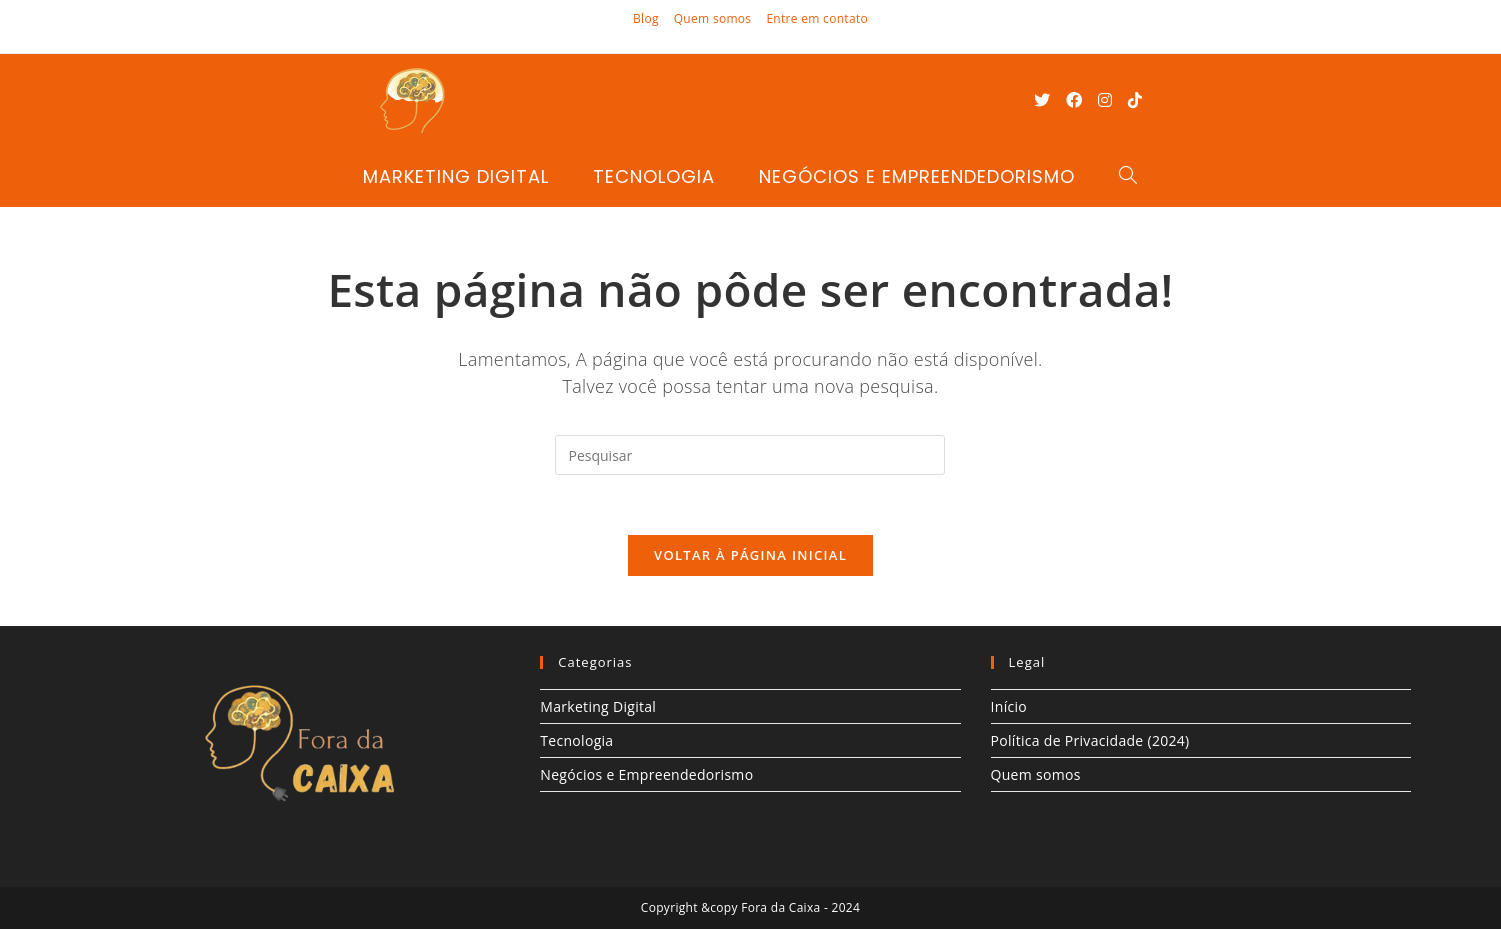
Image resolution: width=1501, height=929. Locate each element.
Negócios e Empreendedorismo (646, 774)
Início (1009, 706)
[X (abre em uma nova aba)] (1042, 100)
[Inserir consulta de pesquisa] (750, 455)
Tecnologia (576, 740)
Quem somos (713, 18)
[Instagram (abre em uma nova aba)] (1105, 100)
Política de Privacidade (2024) (1090, 740)
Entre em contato (817, 18)
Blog (646, 18)
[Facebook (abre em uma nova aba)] (1074, 100)
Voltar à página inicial (750, 555)
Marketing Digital (598, 706)
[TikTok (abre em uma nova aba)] (1135, 100)
